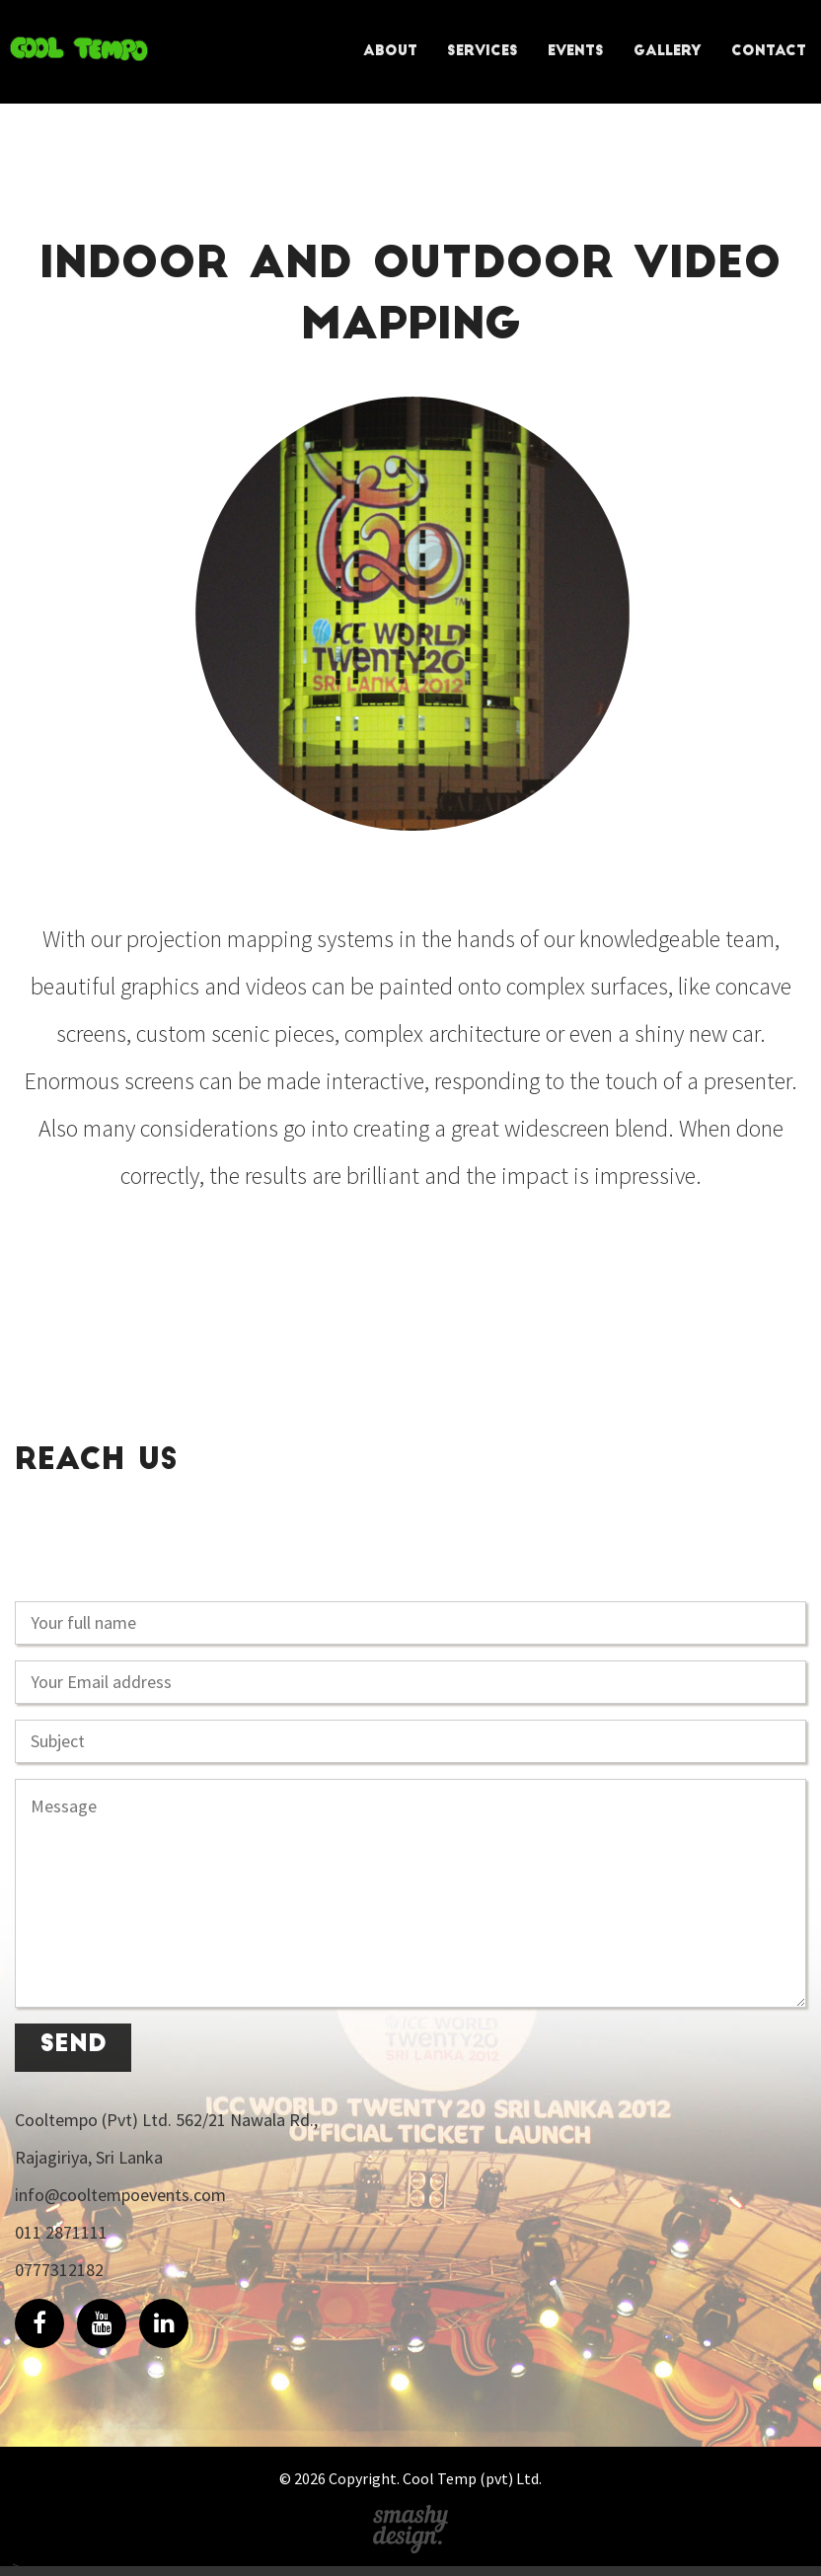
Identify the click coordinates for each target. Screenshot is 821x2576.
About (390, 51)
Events (576, 51)
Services (482, 51)
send (73, 2045)
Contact (768, 51)
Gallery (668, 51)
